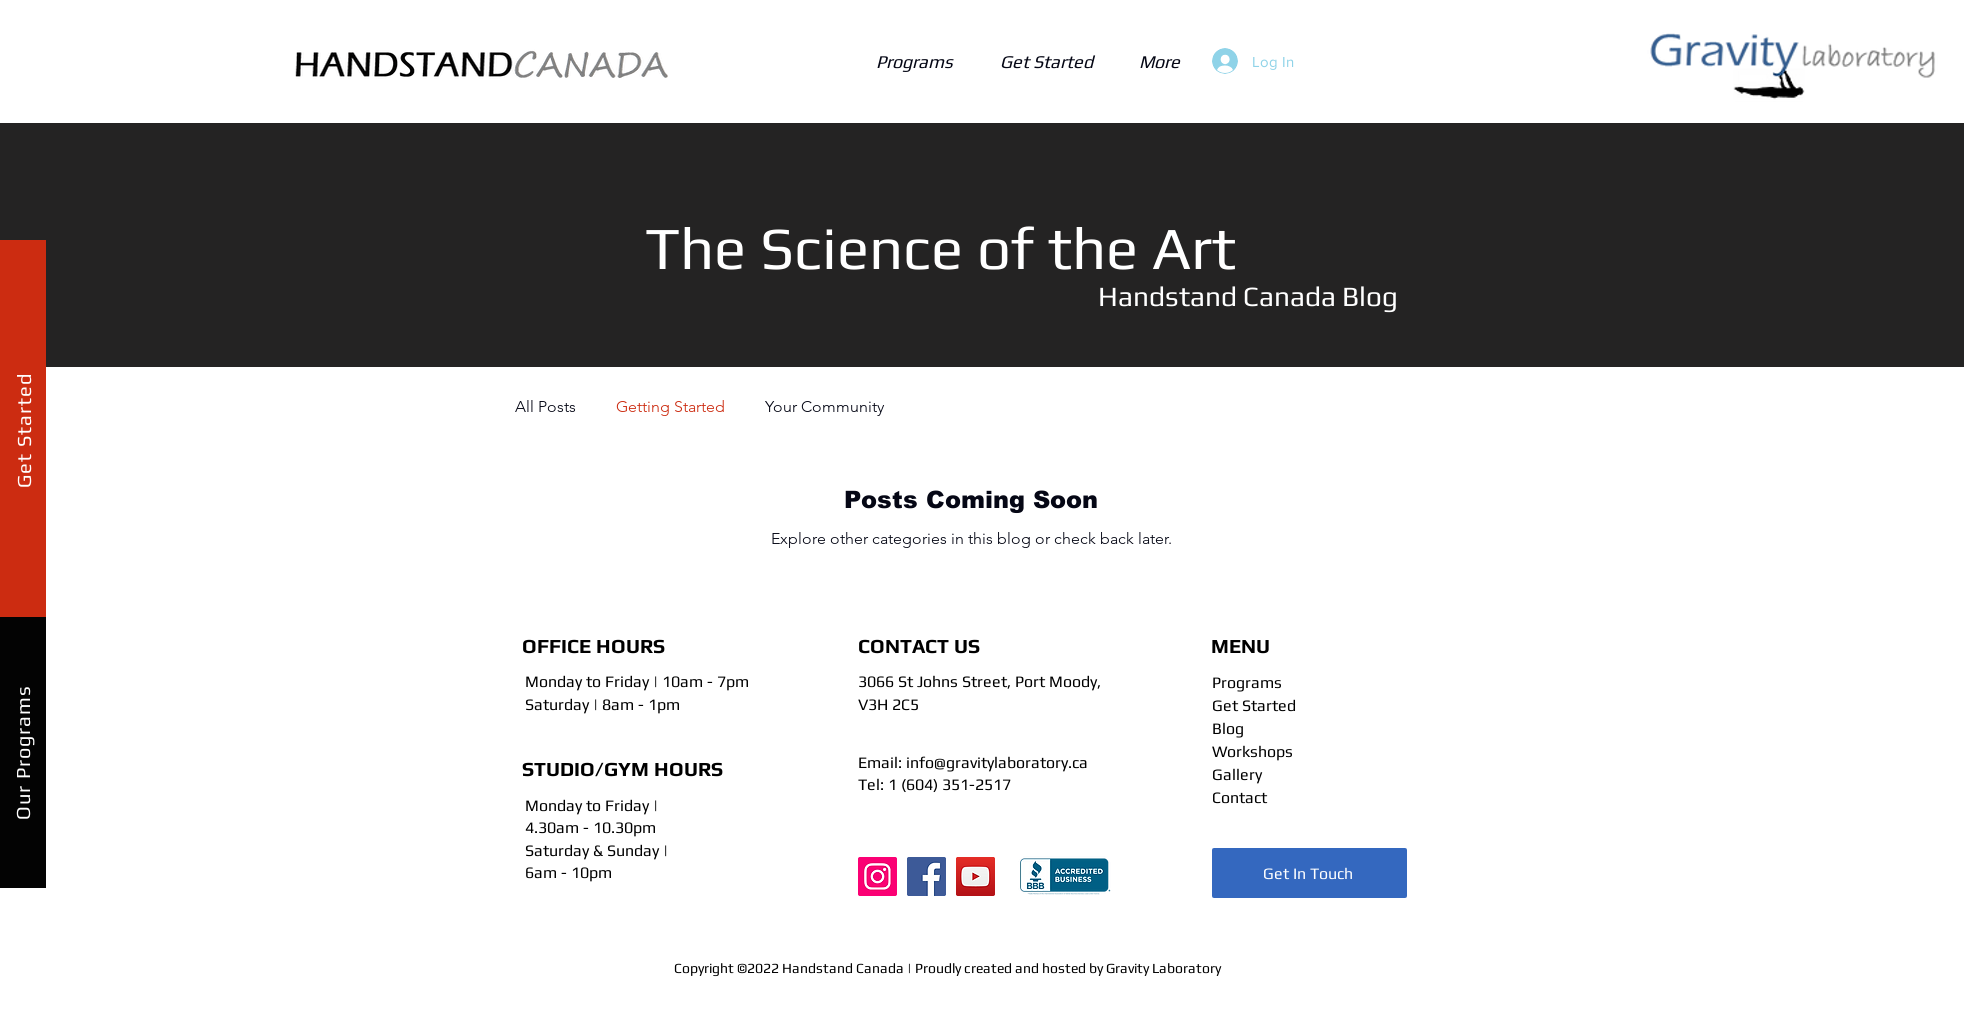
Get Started (1254, 705)
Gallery (1237, 774)
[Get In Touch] (1309, 873)
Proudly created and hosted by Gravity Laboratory (1068, 968)
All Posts (545, 406)
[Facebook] (926, 876)
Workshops (1252, 751)
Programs (1247, 682)
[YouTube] (975, 876)
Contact (1239, 797)
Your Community (824, 406)
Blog (1228, 728)
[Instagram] (877, 876)
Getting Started (670, 406)
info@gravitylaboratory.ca (997, 762)
